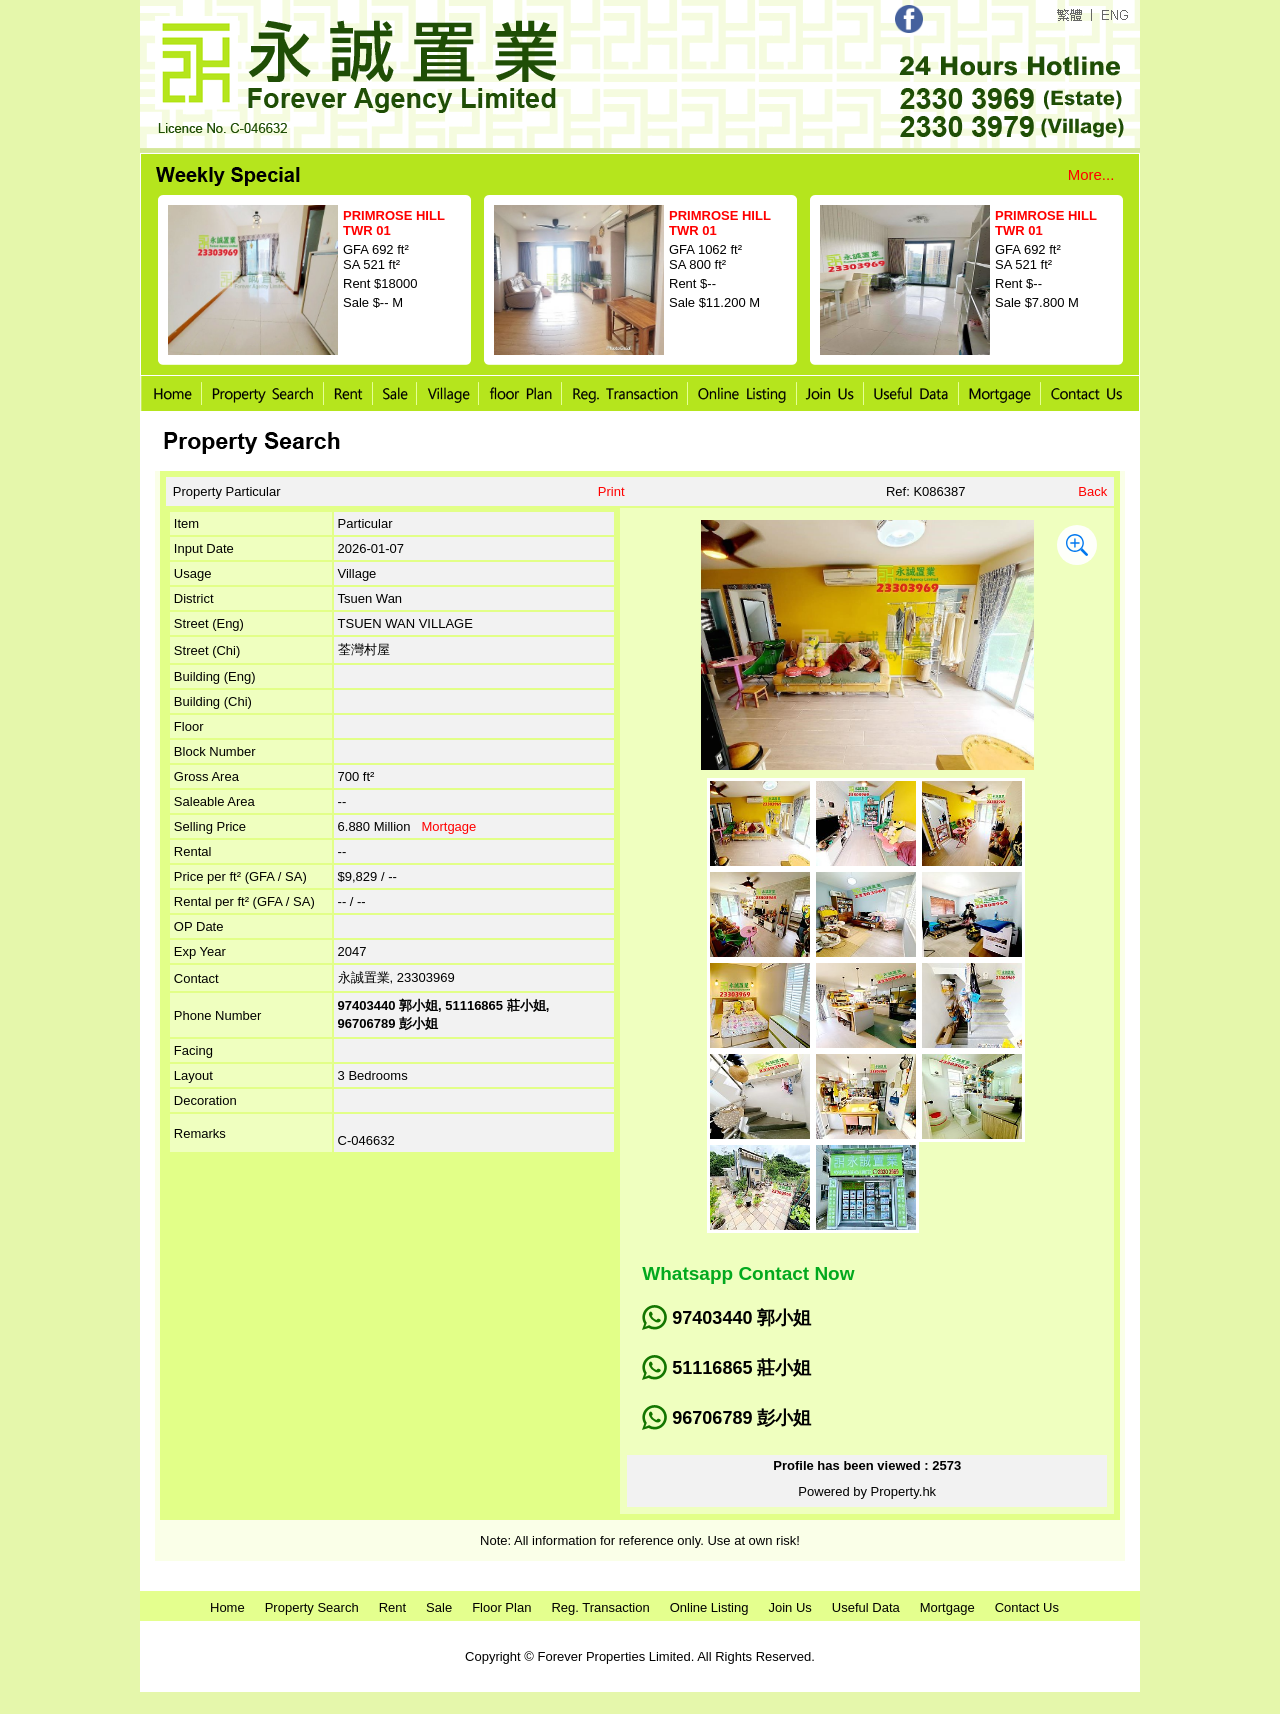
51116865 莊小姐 (741, 1368)
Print (611, 491)
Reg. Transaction (600, 1607)
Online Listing (709, 1607)
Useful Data (866, 1607)
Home (227, 1607)
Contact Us (1027, 1607)
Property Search (312, 1607)
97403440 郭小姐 (741, 1318)
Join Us (789, 1607)
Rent (392, 1607)
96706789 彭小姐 (741, 1418)
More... (1091, 174)
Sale (439, 1607)
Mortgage (448, 826)
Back (1092, 491)
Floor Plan (501, 1607)
